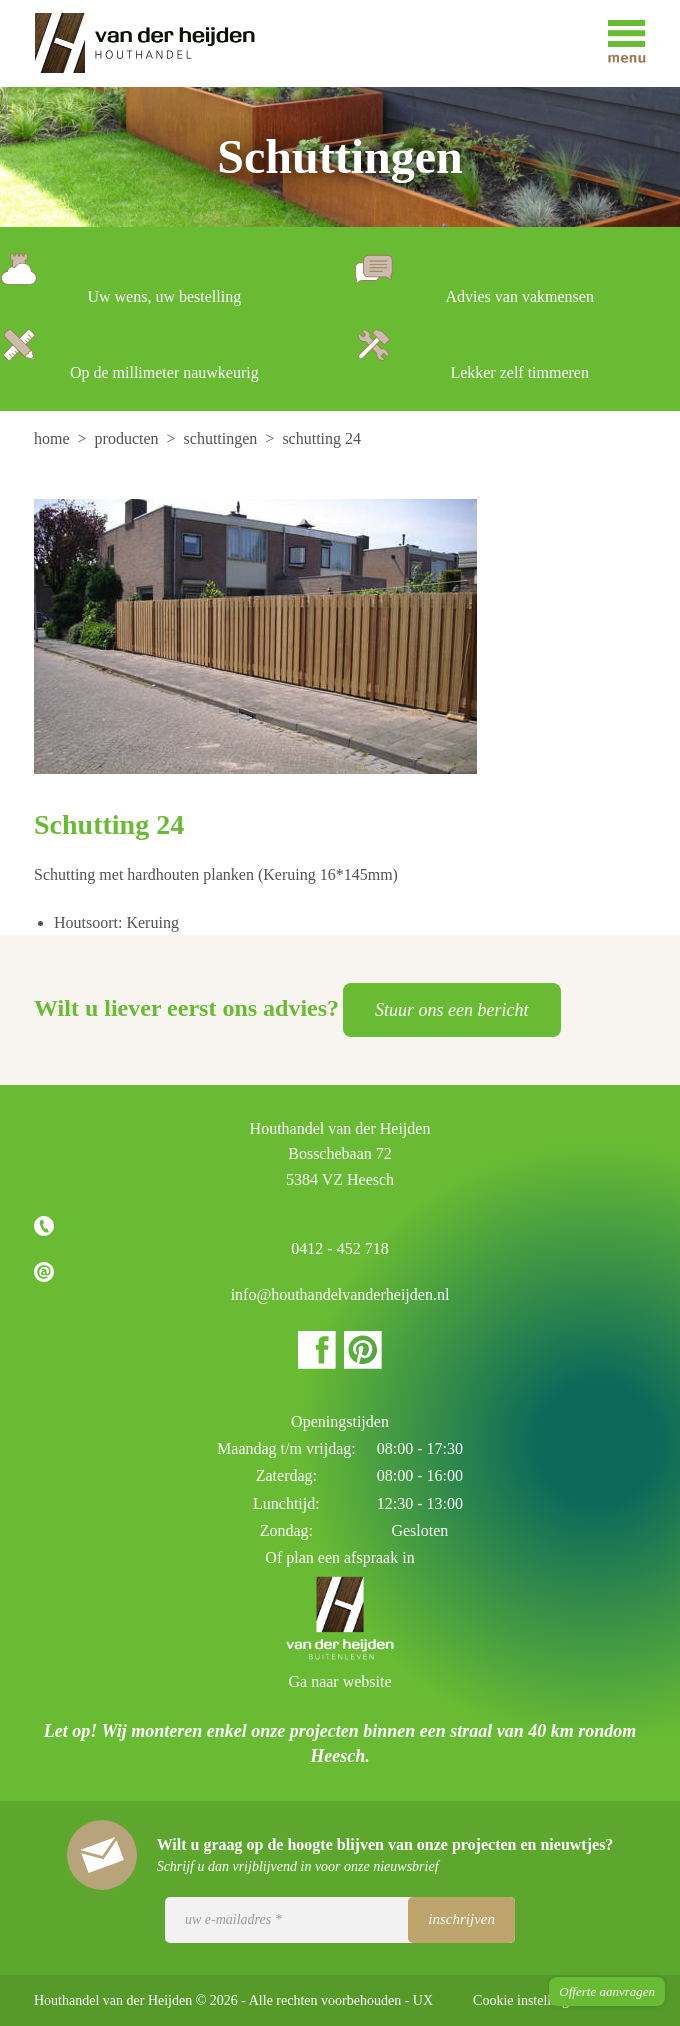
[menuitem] (54, 438)
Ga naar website (339, 1681)
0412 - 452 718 (339, 1248)
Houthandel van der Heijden (159, 43)
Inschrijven (461, 1919)
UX (423, 2000)
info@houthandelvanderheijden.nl (340, 1294)
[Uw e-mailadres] (340, 1920)
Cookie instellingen (527, 2000)
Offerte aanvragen (607, 1991)
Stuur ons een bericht (451, 1010)
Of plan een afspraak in (339, 1557)
